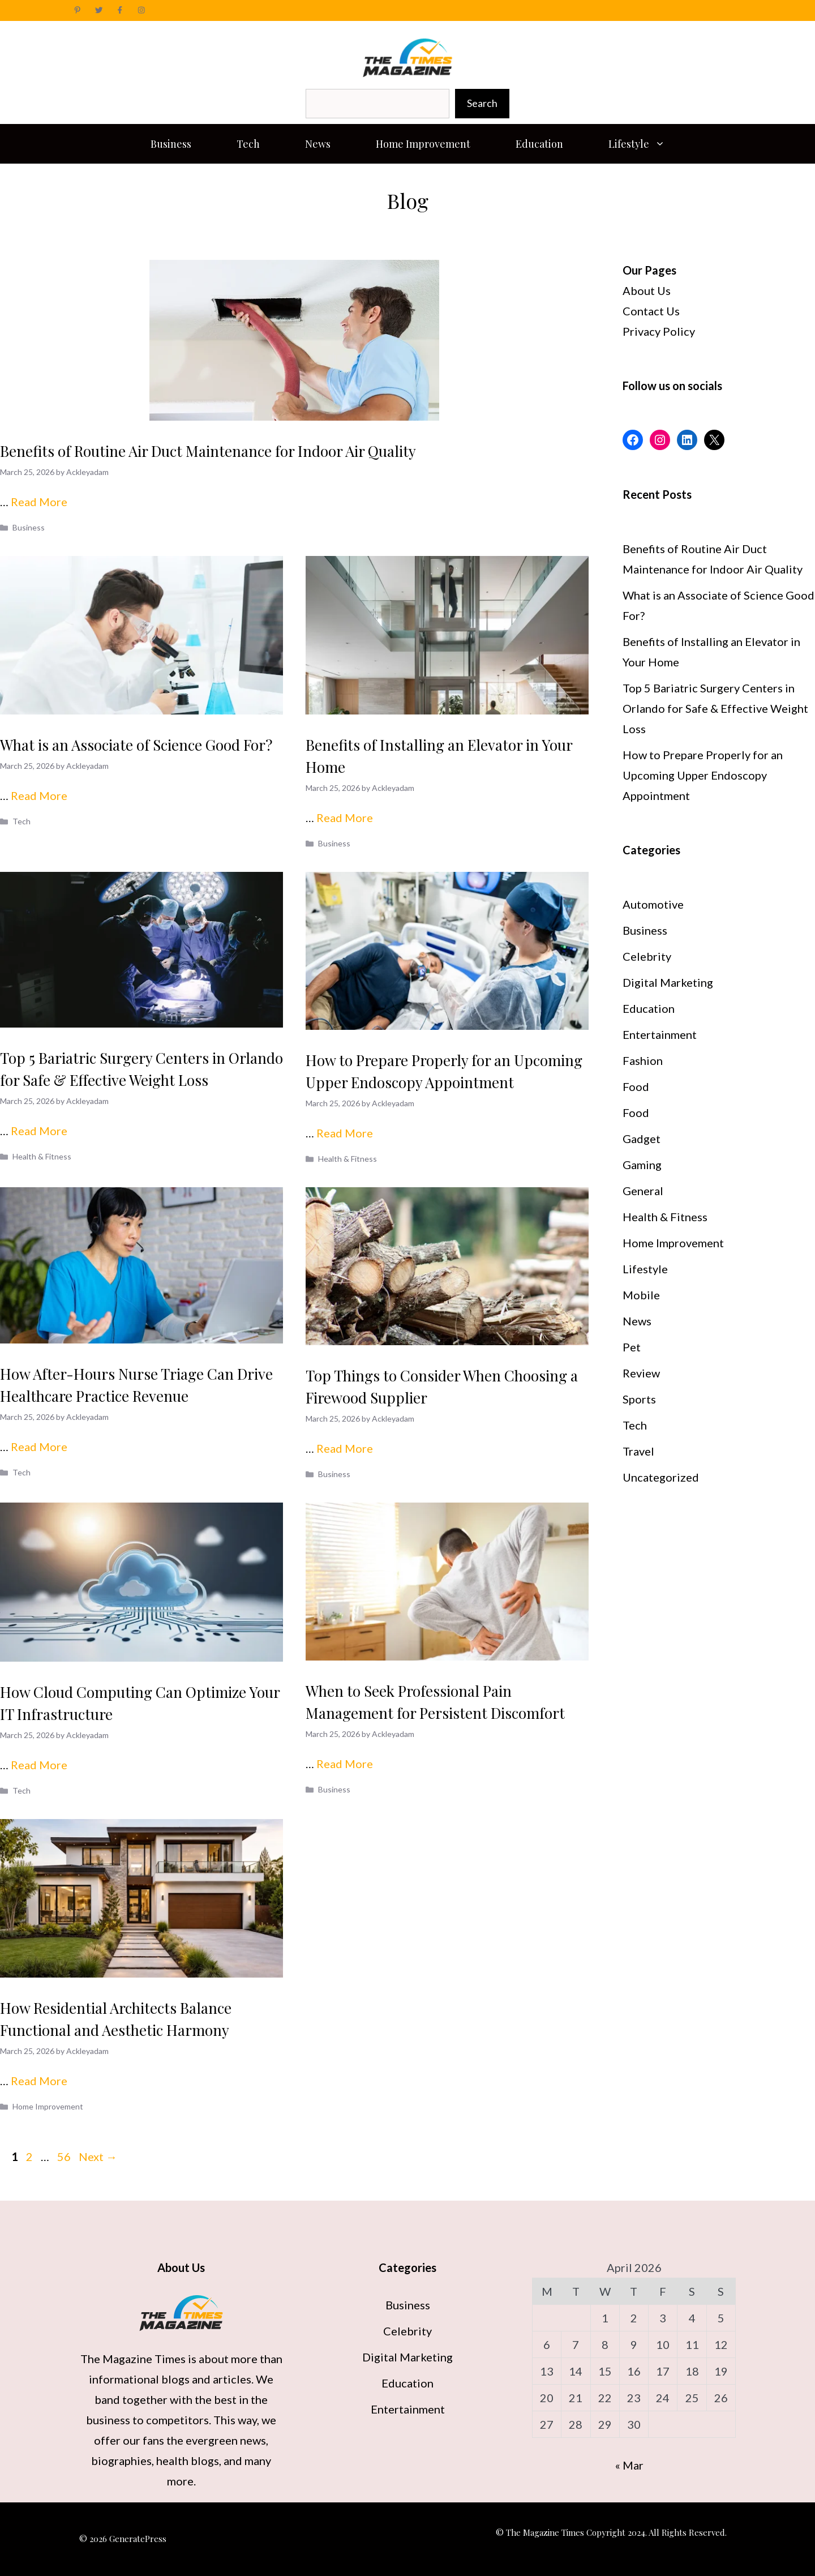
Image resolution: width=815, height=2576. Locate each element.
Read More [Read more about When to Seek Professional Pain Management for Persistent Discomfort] (344, 1763)
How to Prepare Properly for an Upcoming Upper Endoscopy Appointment (703, 775)
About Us (647, 290)
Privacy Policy (659, 331)
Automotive (653, 904)
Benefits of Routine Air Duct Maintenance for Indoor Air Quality (208, 451)
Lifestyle (648, 144)
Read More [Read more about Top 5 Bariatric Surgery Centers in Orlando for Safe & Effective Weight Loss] (39, 1130)
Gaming (642, 1164)
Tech (248, 144)
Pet (632, 1347)
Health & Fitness (41, 1156)
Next (98, 2156)
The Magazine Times (134, 2358)
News (318, 144)
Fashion (643, 1060)
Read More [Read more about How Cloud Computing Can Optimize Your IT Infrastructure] (39, 1764)
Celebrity (647, 956)
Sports (639, 1399)
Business (171, 144)
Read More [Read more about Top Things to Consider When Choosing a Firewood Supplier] (344, 1448)
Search (482, 103)
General (643, 1190)
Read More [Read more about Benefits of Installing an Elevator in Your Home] (344, 817)
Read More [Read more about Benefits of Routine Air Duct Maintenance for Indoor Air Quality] (39, 501)
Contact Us (651, 311)
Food (636, 1086)
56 (65, 2156)
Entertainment (660, 1034)
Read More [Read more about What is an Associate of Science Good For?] (39, 795)
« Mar (629, 2465)
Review (641, 1373)
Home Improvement (423, 144)
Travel (638, 1451)
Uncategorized (661, 1477)
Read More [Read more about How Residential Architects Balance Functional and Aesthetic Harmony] (39, 2080)
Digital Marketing (668, 982)
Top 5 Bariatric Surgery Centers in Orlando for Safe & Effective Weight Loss (715, 708)
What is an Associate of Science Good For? (136, 745)
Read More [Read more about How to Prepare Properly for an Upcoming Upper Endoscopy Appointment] (344, 1133)
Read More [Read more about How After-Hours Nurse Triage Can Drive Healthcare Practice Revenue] (39, 1446)
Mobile (641, 1295)
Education (539, 144)
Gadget (641, 1138)
